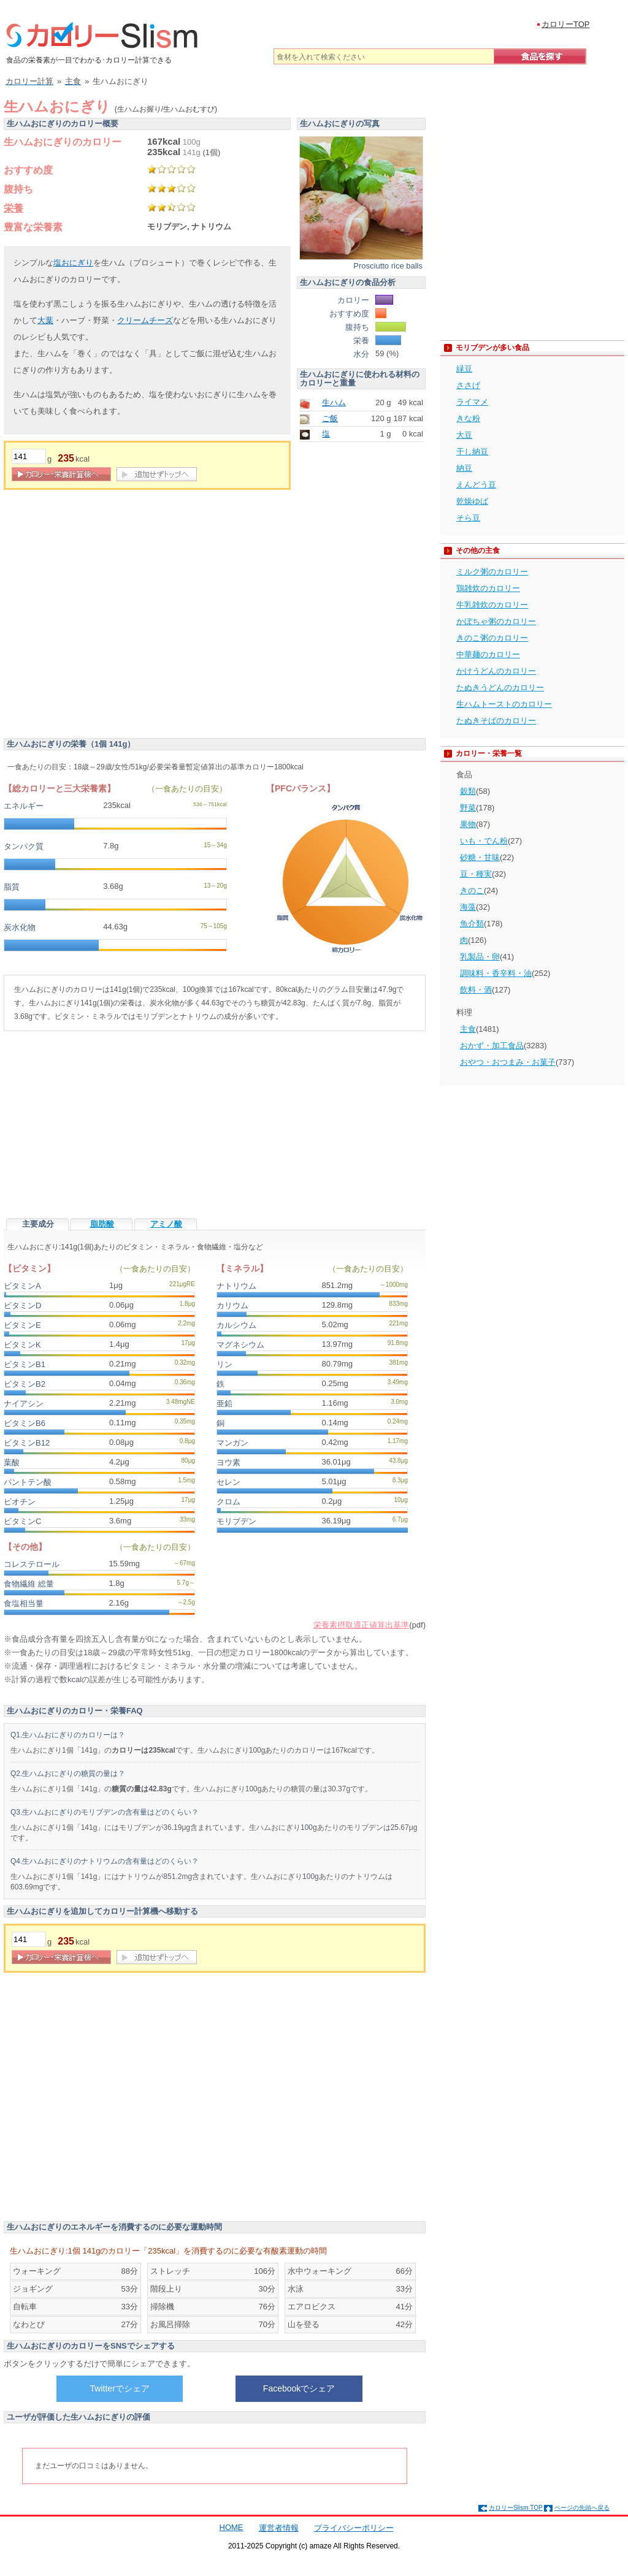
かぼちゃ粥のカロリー (496, 621)
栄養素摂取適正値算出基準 (361, 1624)
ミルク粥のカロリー (492, 571)
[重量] (29, 456)
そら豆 (468, 517)
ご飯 (330, 418)
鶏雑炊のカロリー (488, 588)
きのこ (472, 890)
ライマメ (472, 401)
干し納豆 (472, 451)
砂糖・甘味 (480, 857)
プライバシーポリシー (354, 2527)
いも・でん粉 (484, 840)
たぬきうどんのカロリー (500, 687)
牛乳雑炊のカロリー (492, 604)
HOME (231, 2527)
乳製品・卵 (480, 956)
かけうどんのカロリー (496, 671)
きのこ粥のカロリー (492, 637)
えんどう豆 (476, 484)
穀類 (468, 791)
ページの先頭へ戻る (582, 2507)
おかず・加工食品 (492, 1045)
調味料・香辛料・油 (496, 973)
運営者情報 (279, 2527)
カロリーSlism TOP (515, 2507)
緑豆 (464, 368)
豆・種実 (476, 873)
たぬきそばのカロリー (496, 720)
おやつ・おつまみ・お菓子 (508, 1062)
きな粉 (468, 418)
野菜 (468, 807)
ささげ (468, 385)
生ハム (334, 402)
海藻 (468, 907)
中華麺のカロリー (488, 654)
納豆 (464, 468)
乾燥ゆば (472, 501)
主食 (468, 1029)
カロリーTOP (566, 24)
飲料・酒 (476, 989)
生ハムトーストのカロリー (504, 704)
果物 (468, 824)
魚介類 (472, 923)
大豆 (464, 435)
